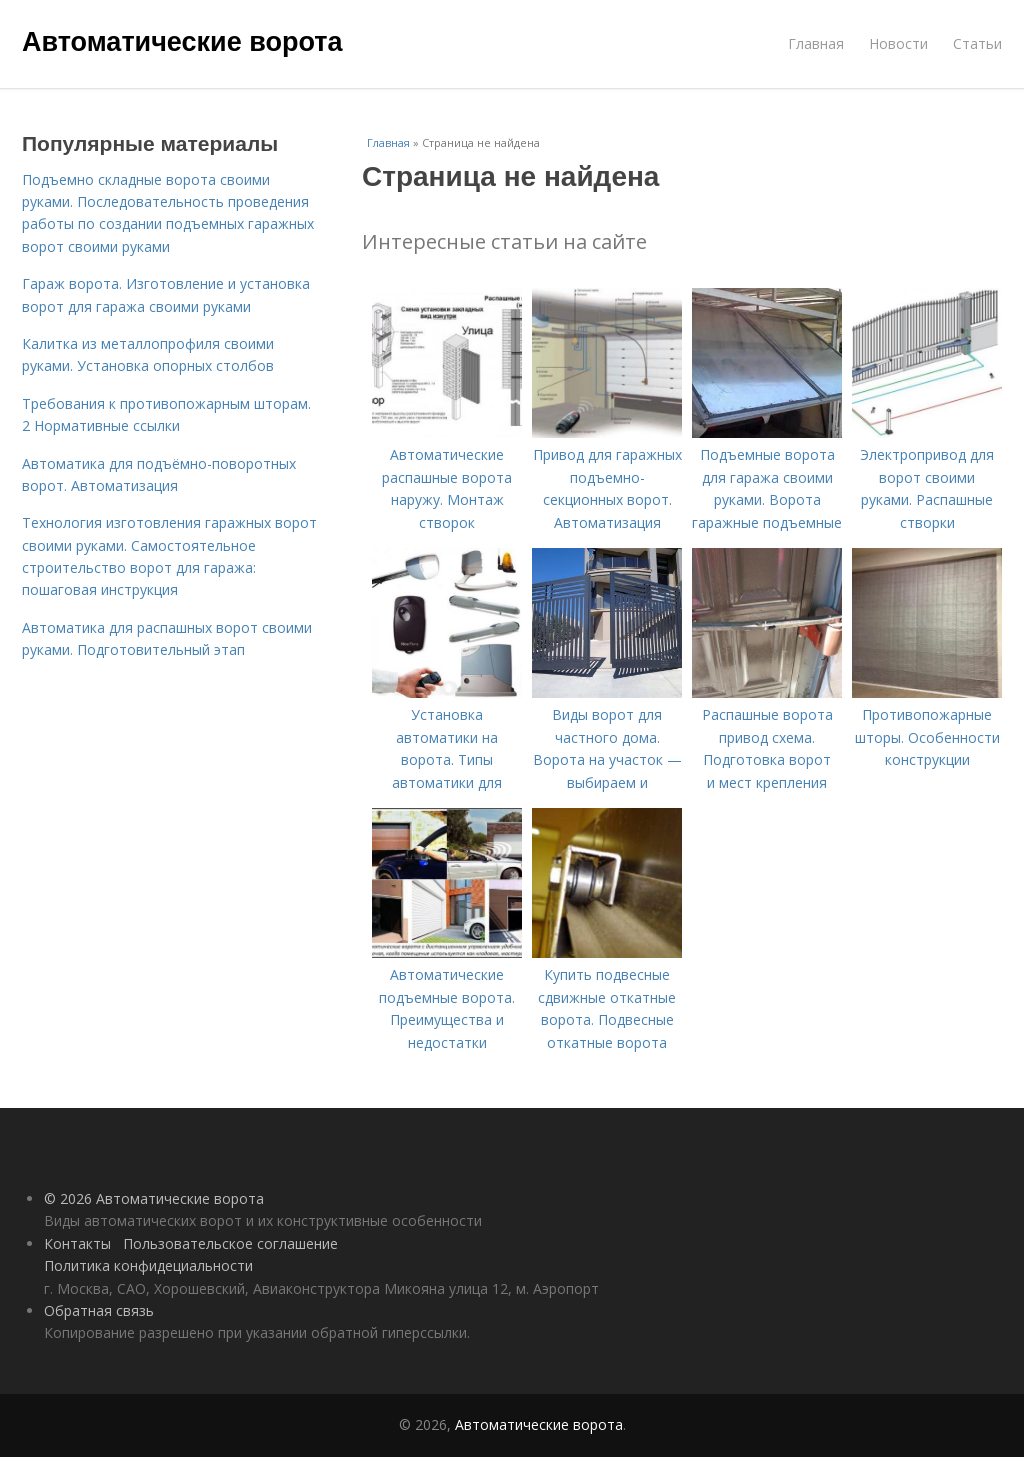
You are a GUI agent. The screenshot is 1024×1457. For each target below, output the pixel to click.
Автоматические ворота (182, 42)
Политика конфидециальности (148, 1265)
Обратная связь (99, 1310)
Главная (816, 43)
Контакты (77, 1243)
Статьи (977, 43)
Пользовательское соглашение (230, 1243)
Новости (898, 43)
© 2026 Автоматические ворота (154, 1198)
